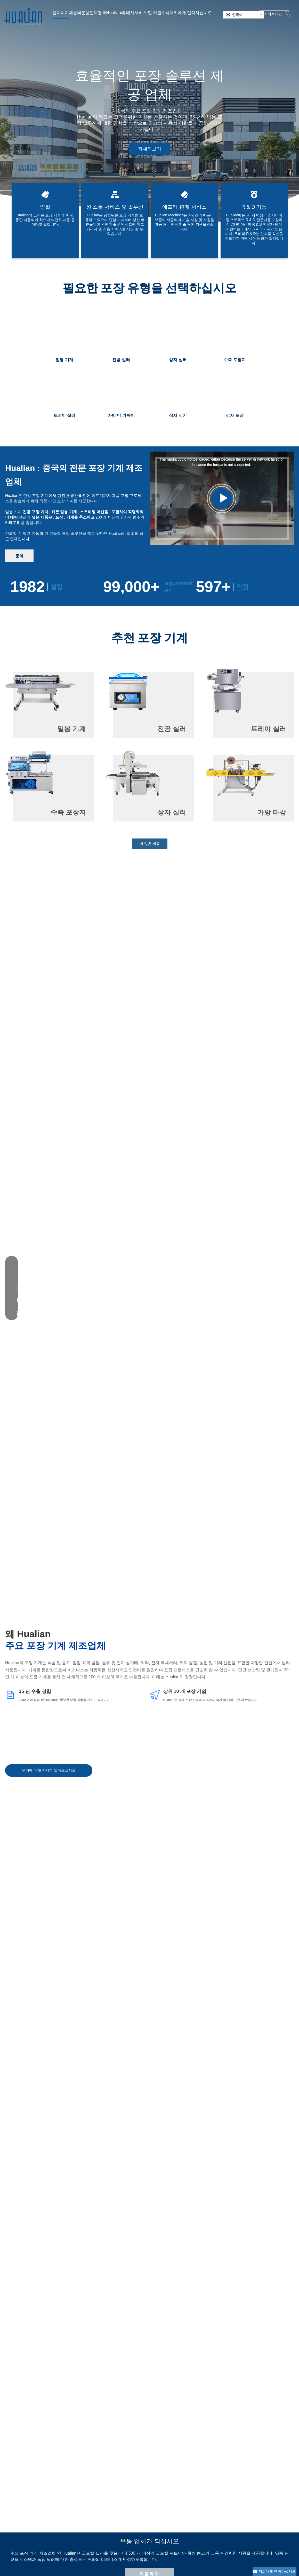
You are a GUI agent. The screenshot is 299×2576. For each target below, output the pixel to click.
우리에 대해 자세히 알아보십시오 (49, 1172)
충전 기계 (110, 2530)
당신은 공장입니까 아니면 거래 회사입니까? (64, 2223)
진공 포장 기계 (114, 2472)
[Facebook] (256, 2460)
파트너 (57, 2472)
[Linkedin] (277, 2460)
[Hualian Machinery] (25, 2451)
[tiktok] (288, 2460)
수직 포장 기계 (114, 2522)
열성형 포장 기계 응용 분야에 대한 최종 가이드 (90, 2124)
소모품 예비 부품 (116, 2537)
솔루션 (105, 2565)
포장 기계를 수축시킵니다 (123, 2486)
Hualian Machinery (127, 2565)
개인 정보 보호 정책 (168, 2479)
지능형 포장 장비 (116, 2465)
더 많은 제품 (150, 843)
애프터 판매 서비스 (167, 2457)
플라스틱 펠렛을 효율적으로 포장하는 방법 (240, 2124)
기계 (95, 2565)
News (147, 2565)
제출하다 (149, 1238)
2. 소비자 (65, 2381)
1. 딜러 (37, 2381)
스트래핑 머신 (113, 2501)
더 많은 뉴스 (149, 2050)
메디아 (57, 2486)
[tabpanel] (149, 111)
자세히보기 (149, 148)
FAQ (155, 2472)
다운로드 (159, 2465)
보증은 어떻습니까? (39, 2260)
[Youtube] (266, 2460)
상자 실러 (110, 2494)
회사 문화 (60, 2465)
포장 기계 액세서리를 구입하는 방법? (57, 2242)
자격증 (57, 2479)
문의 (19, 556)
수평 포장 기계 (114, 2515)
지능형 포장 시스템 (117, 2457)
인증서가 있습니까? (39, 2279)
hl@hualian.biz (227, 2466)
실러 (105, 2479)
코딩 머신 (110, 2508)
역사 (56, 2457)
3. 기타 (93, 2381)
